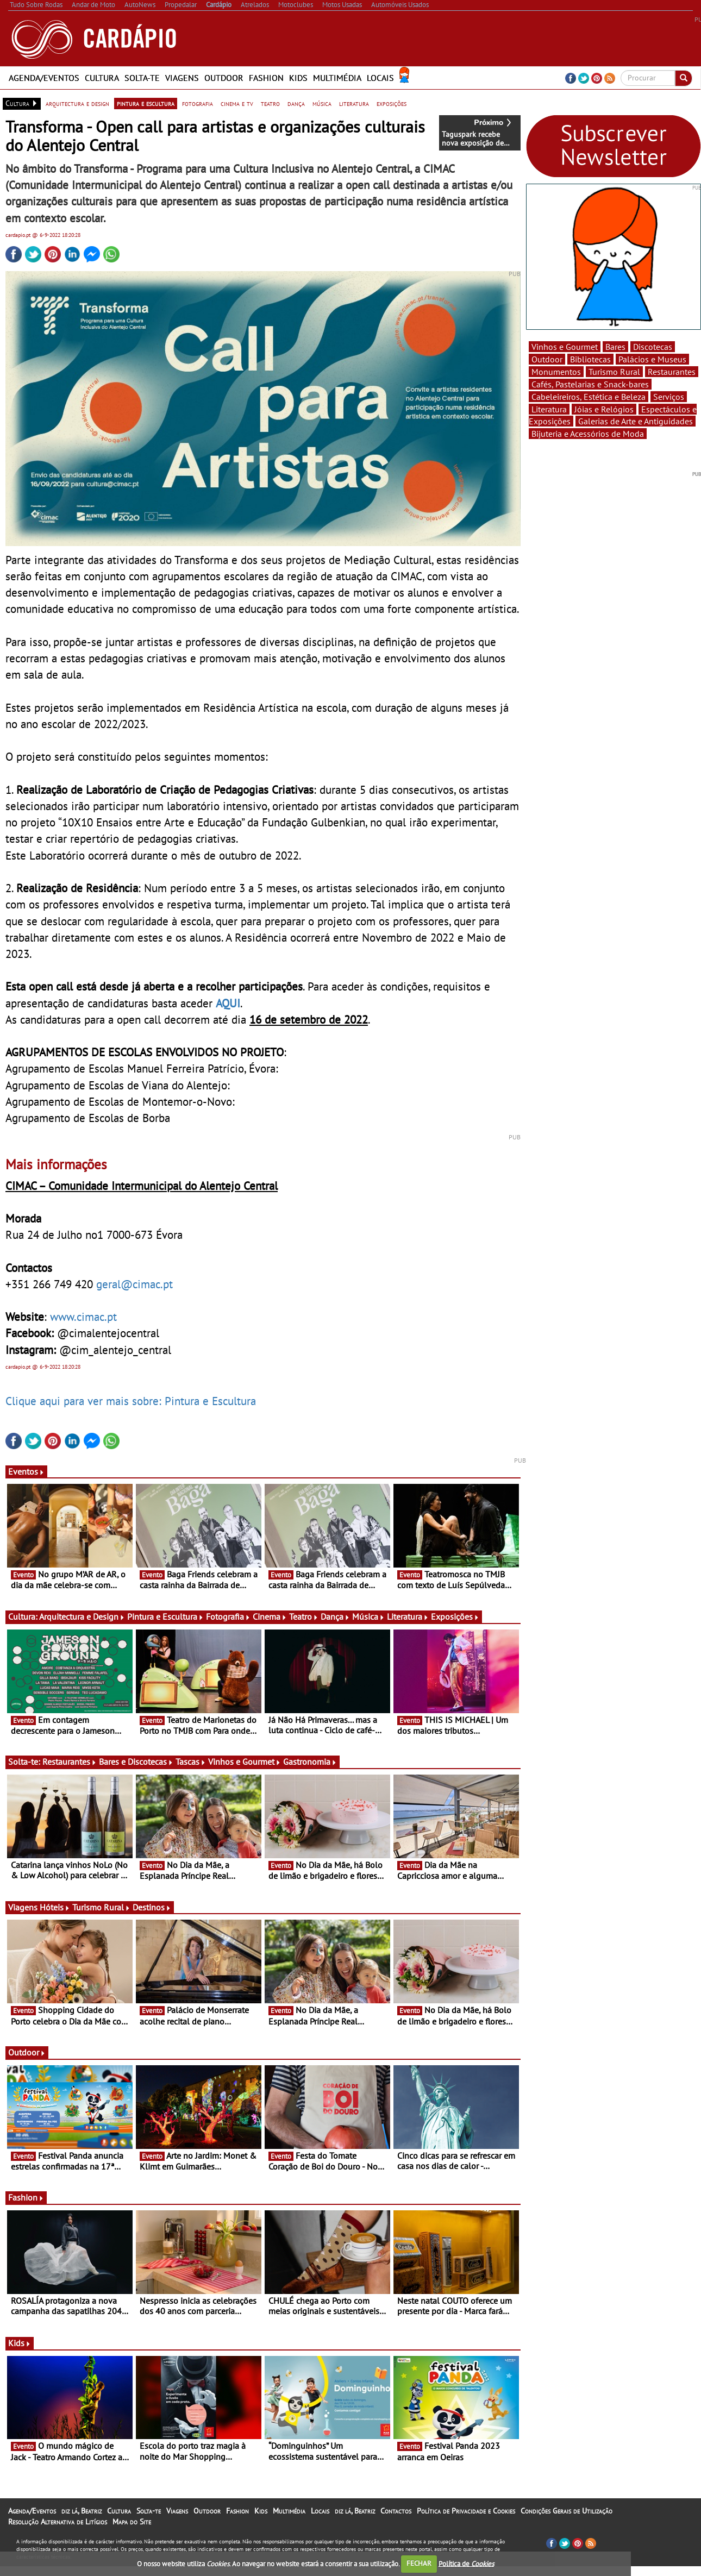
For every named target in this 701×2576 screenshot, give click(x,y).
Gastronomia (310, 1761)
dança (296, 103)
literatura (354, 103)
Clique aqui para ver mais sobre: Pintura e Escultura (130, 1400)
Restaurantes (69, 1761)
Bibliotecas (590, 359)
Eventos (26, 1471)
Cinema (270, 1616)
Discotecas (652, 346)
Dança (335, 1616)
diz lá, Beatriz (81, 2511)
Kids (298, 77)
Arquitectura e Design (82, 1616)
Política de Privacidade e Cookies (466, 2511)
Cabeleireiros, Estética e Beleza (588, 396)
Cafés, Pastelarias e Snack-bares (590, 384)
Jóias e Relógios (604, 409)
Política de (466, 2563)
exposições (391, 103)
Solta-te (142, 77)
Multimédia (337, 77)
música (321, 103)
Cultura (102, 77)
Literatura (408, 1616)
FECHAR (418, 2563)
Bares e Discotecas (136, 1761)
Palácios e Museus (652, 359)
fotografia (197, 103)
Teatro (303, 1616)
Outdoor (223, 77)
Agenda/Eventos (44, 77)
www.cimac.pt (83, 1316)
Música (368, 1616)
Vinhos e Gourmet (244, 1761)
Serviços (668, 396)
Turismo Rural (101, 1907)
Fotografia (228, 1616)
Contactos (395, 2511)
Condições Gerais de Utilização (566, 2511)
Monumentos (556, 371)
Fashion (266, 77)
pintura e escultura (145, 103)
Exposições (455, 1616)
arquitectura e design (77, 103)
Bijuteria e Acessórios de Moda (587, 433)
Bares (615, 346)
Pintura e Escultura (165, 1616)
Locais (380, 77)
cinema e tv (237, 103)
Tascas (191, 1761)
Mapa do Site (131, 2522)
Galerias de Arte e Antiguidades (635, 421)
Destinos (152, 1907)
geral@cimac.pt (134, 1284)
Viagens (182, 77)
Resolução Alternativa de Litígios (57, 2522)
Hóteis (55, 1907)
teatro (270, 103)
